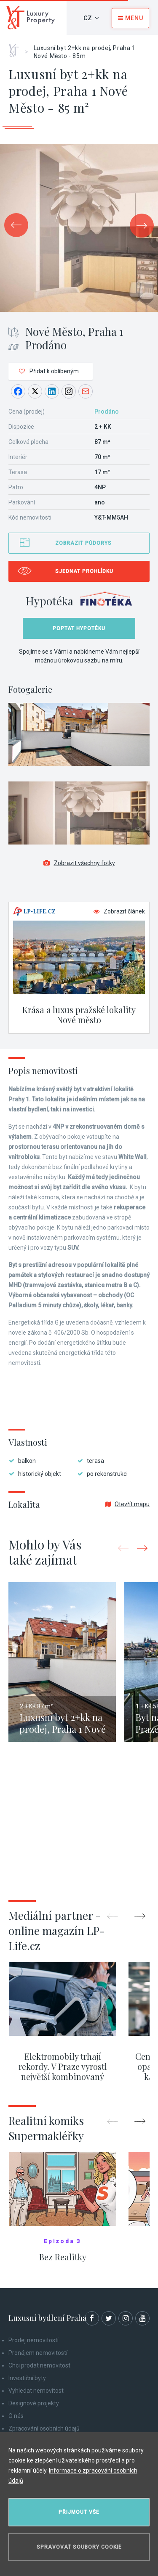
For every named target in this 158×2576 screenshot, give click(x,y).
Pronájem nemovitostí (37, 2352)
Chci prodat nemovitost (39, 2365)
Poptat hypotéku (79, 628)
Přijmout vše (79, 2512)
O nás (16, 2415)
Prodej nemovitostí (33, 2340)
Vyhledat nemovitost (36, 2390)
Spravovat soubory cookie (79, 2547)
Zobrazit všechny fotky (79, 863)
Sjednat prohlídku (84, 571)
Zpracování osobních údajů (44, 2428)
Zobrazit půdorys (83, 543)
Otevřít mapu (127, 1504)
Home (16, 47)
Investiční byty (27, 2378)
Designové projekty (33, 2403)
